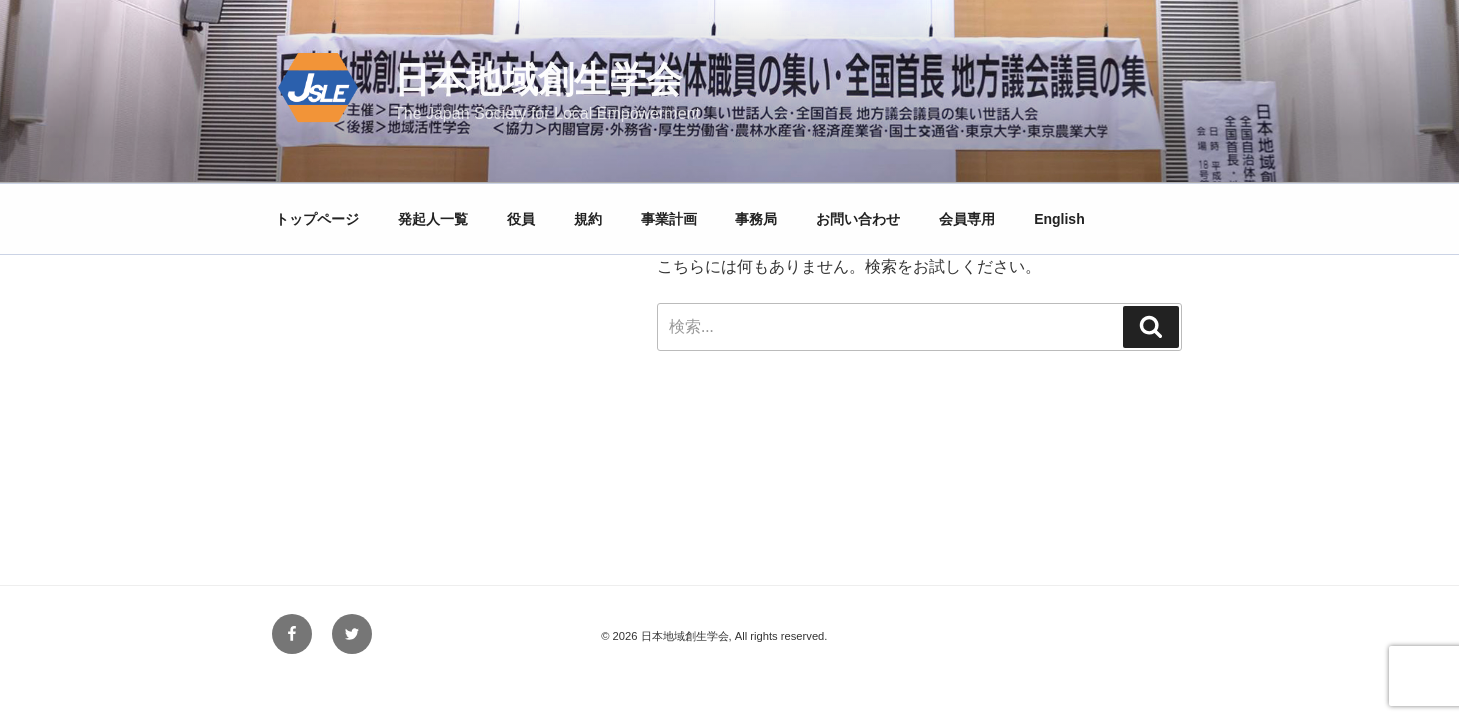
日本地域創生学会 (538, 79)
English (1059, 219)
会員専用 (967, 219)
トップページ (317, 219)
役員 (521, 219)
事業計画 (669, 219)
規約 (588, 219)
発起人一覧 (433, 219)
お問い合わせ (858, 219)
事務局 (756, 219)
